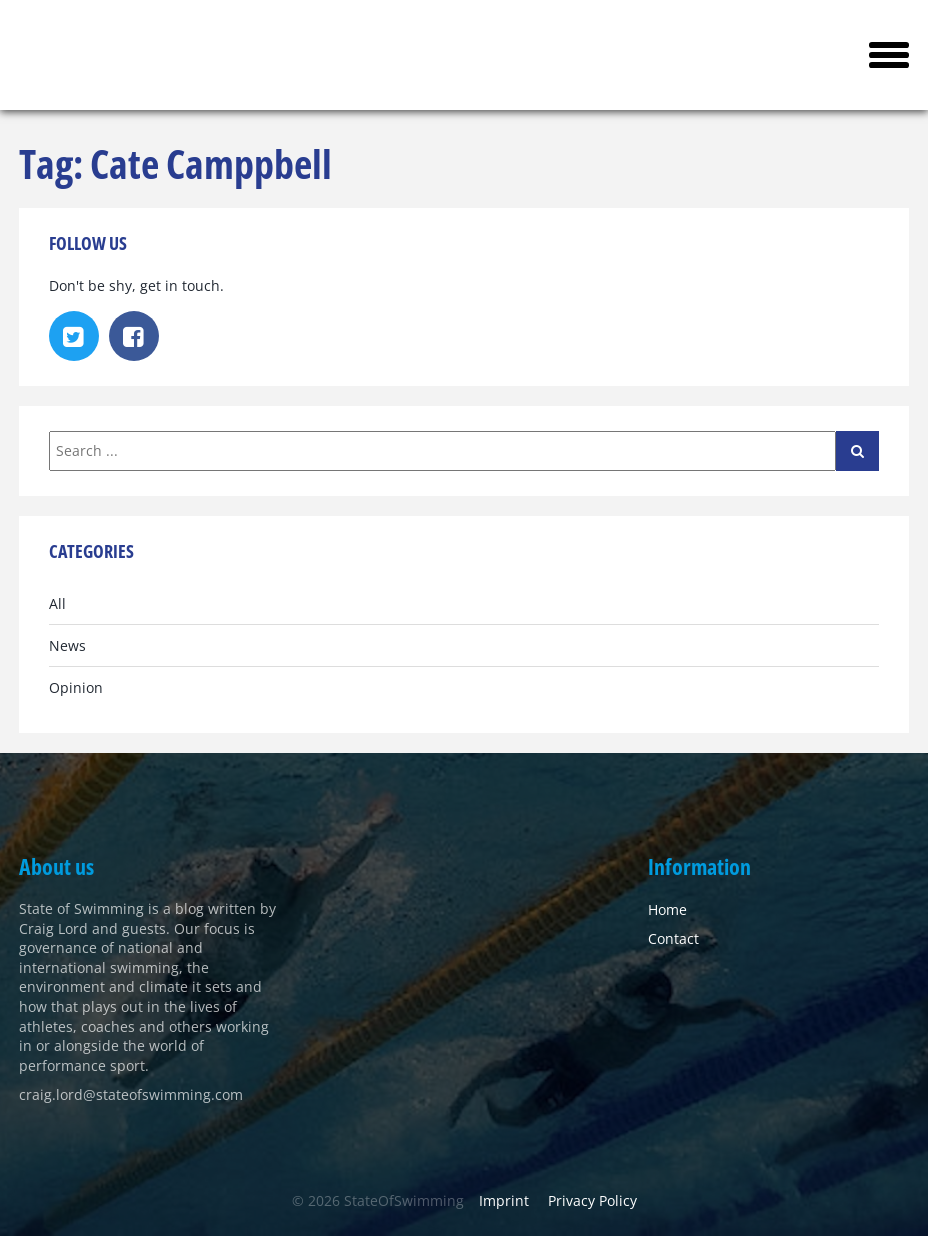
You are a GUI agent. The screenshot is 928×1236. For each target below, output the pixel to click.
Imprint (504, 1200)
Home (667, 909)
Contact (673, 938)
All (57, 603)
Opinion (76, 687)
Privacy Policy (592, 1200)
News (67, 645)
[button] (889, 55)
